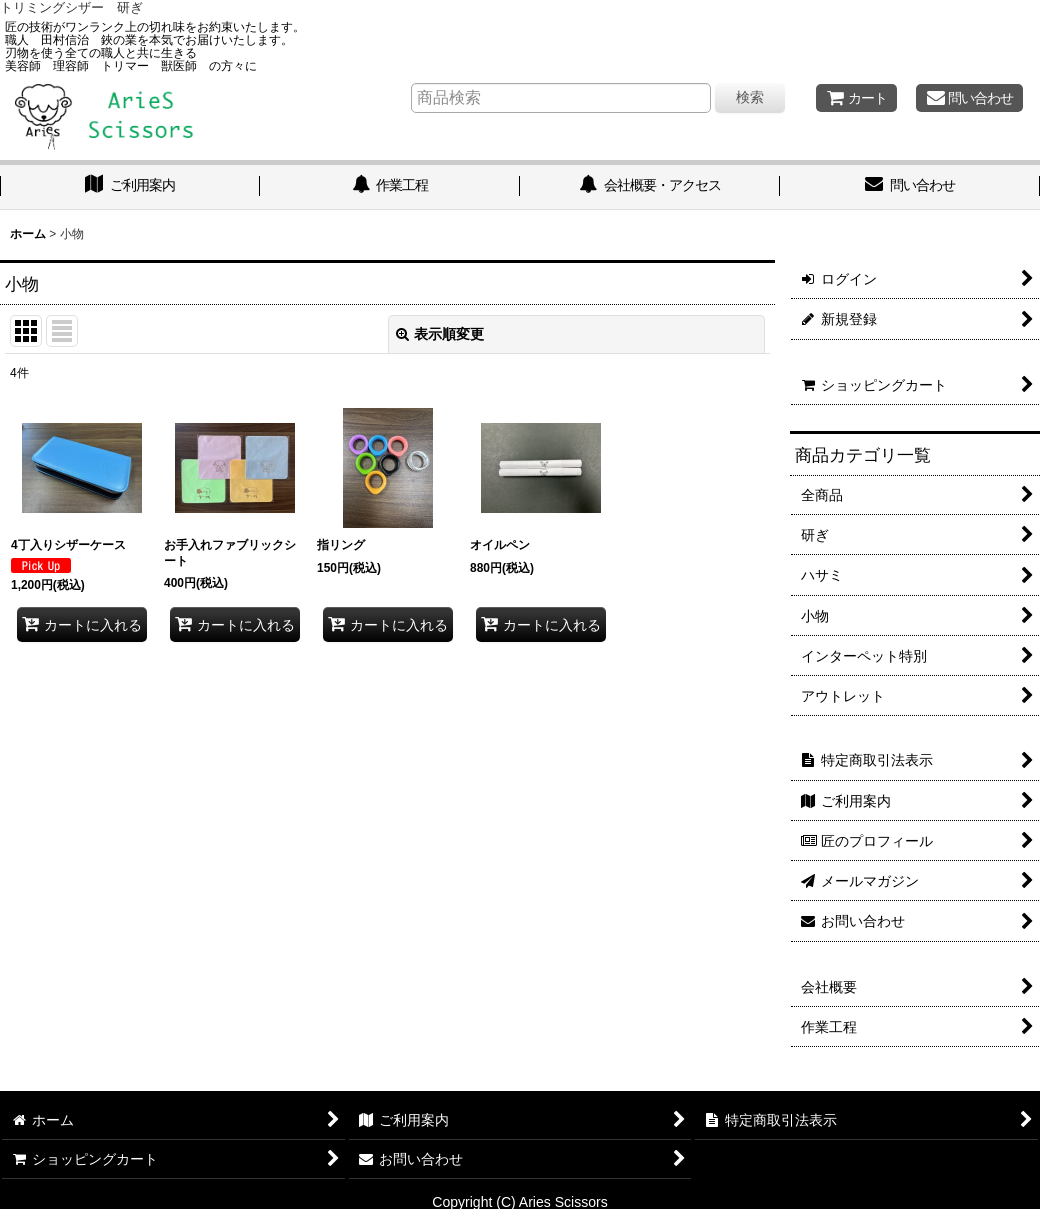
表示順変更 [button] (440, 334)
